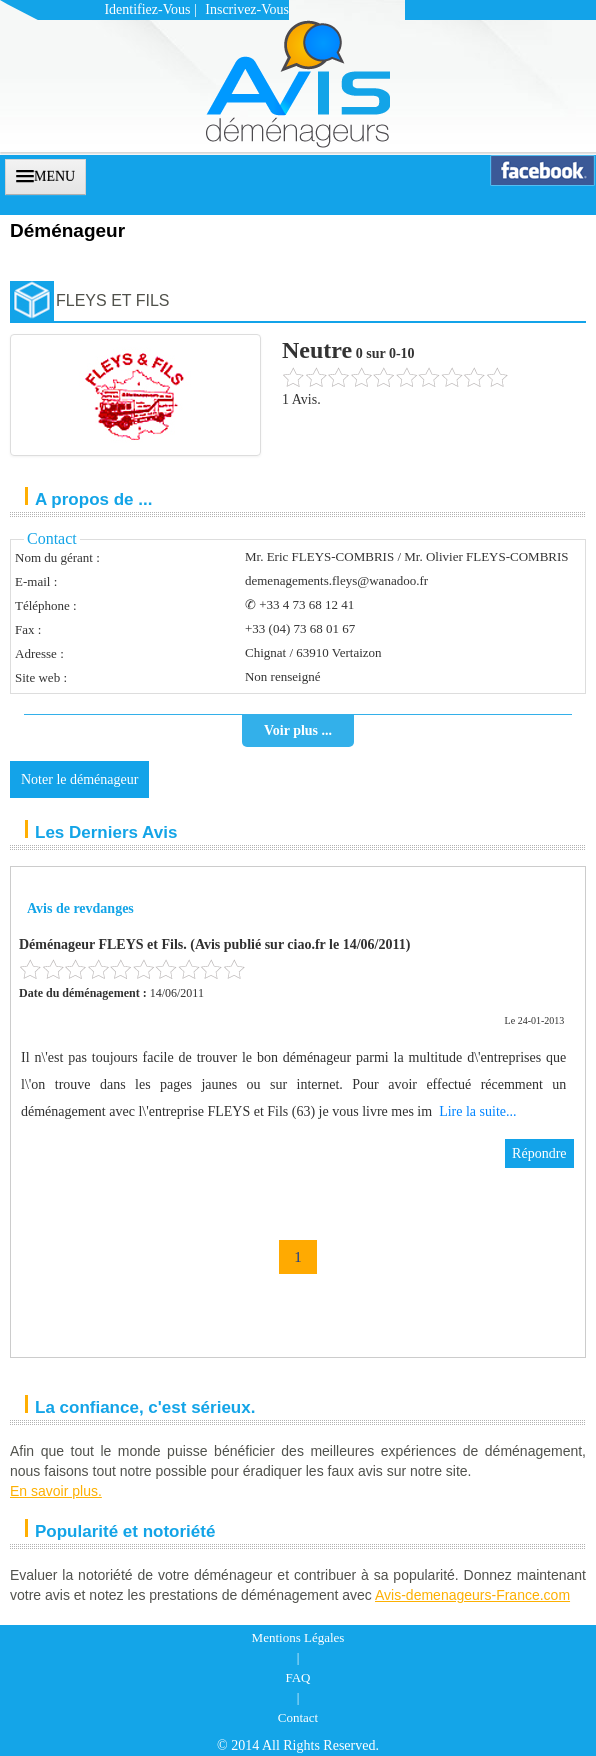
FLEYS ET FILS (113, 300)
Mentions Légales (298, 1637)
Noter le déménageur (79, 779)
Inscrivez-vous (247, 9)
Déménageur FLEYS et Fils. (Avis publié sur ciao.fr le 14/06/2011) (214, 944)
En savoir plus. (56, 1491)
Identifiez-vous (147, 9)
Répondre (539, 1153)
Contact (298, 1717)
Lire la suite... (477, 1111)
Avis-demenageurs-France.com (472, 1595)
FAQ (297, 1677)
